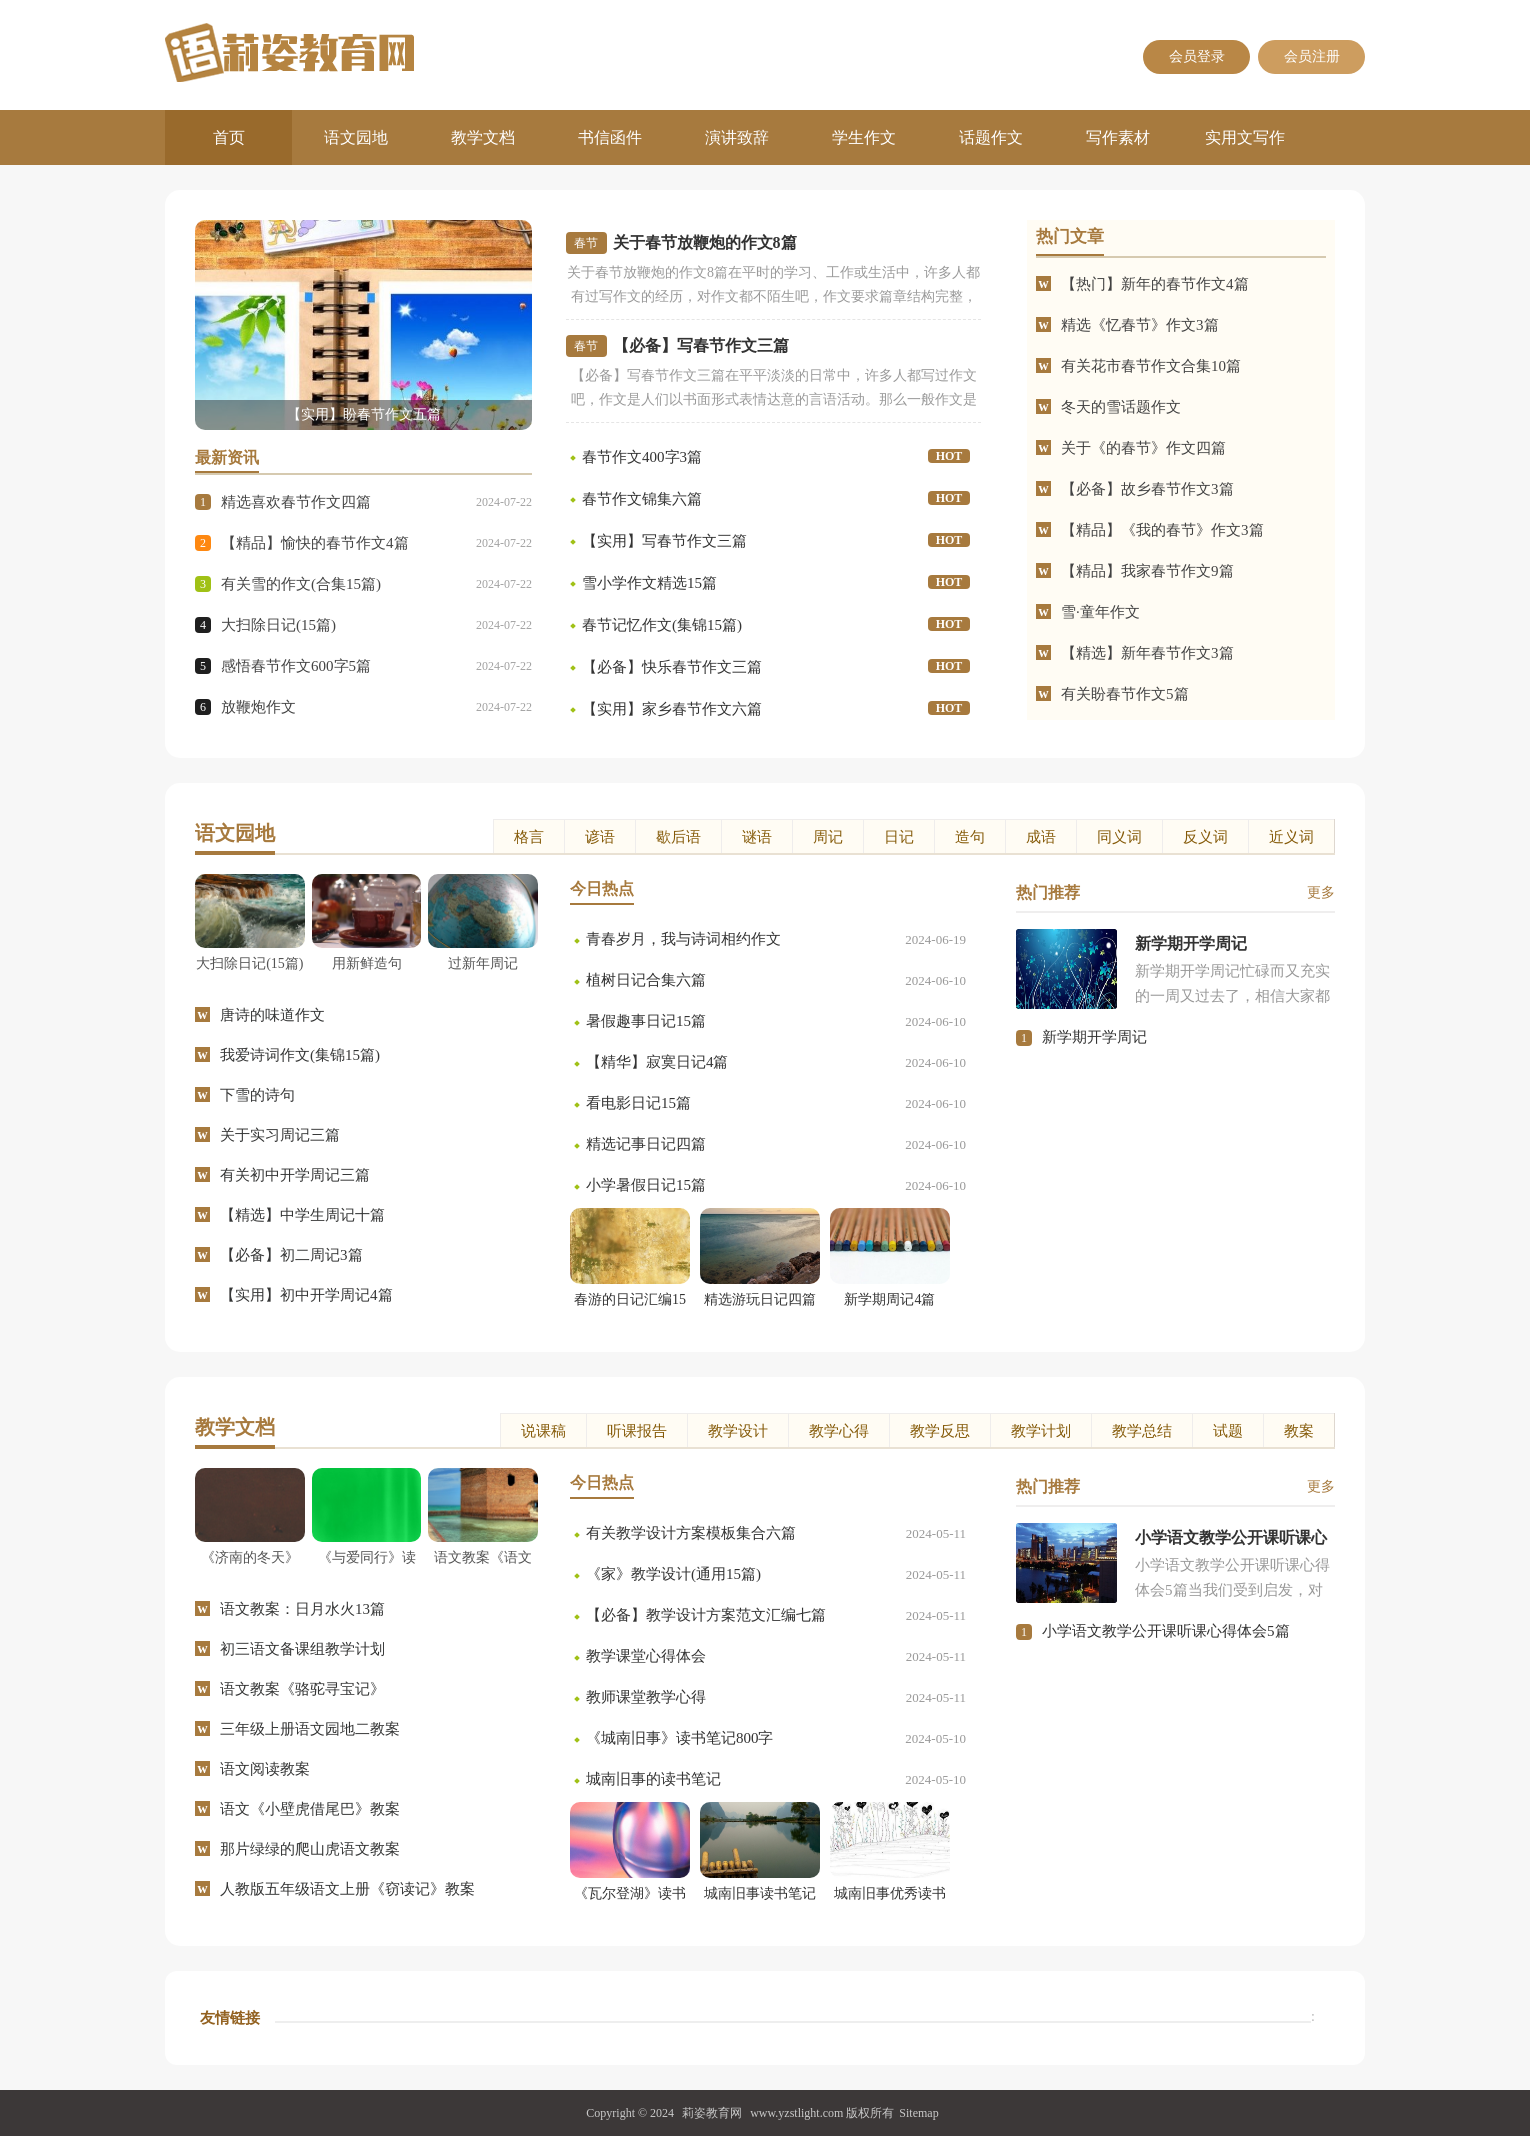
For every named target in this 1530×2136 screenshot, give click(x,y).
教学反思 (940, 1431)
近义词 (1291, 837)
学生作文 (864, 137)
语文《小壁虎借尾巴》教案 (310, 1809)
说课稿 (543, 1431)
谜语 (757, 837)
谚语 (600, 837)
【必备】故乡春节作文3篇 (1147, 489)
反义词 (1205, 837)
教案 (1299, 1431)
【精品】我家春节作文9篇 (1147, 571)
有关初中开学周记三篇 (295, 1175)
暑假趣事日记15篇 (646, 1021)
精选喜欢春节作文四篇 (296, 502)
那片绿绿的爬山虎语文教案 (310, 1849)
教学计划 (1041, 1431)
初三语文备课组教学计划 (302, 1649)
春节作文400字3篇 (642, 457)
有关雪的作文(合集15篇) (301, 584)
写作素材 (1118, 137)
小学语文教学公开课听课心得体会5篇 (1166, 1631)
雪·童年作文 (1100, 612)
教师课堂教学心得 (646, 1697)
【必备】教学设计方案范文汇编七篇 (706, 1615)
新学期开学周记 (1094, 1037)
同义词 (1119, 837)
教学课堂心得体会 (646, 1656)
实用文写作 (1245, 137)
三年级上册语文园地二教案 (310, 1729)
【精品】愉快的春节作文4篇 (315, 543)
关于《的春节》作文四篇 (1143, 448)
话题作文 (991, 137)
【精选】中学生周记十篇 (302, 1215)
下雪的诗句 (257, 1095)
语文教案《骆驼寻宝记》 (302, 1689)
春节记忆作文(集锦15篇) (662, 625)
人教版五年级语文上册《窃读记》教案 (347, 1889)
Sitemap (918, 2113)
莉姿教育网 (712, 2113)
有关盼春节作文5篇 (1125, 694)
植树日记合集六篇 (646, 980)
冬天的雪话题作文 (1121, 407)
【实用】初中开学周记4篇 (306, 1295)
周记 (828, 837)
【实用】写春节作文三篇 (664, 541)
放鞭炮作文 (258, 707)
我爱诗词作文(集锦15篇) (300, 1055)
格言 (529, 837)
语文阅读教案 (265, 1769)
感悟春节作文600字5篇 (296, 666)
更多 (1321, 892)
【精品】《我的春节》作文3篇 (1162, 530)
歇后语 (678, 837)
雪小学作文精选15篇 (649, 583)
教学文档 (483, 137)
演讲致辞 (737, 137)
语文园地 (356, 137)
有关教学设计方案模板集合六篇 (691, 1533)
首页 (229, 137)
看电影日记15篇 (638, 1103)
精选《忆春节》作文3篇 (1140, 325)
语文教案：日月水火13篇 (302, 1609)
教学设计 (738, 1431)
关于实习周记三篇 (280, 1135)
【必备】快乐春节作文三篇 (672, 667)
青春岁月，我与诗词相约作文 (683, 939)
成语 (1041, 837)
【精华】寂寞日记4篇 (657, 1062)
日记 (899, 837)
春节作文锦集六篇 (642, 499)
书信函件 (610, 137)
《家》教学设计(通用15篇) (673, 1574)
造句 (970, 837)
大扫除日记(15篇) (278, 625)
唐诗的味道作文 (272, 1015)
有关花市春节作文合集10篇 (1151, 366)
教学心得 (839, 1431)
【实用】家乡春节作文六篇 (672, 709)
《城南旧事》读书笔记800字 (680, 1738)
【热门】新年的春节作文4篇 (1155, 284)
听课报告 (637, 1431)
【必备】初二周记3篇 (291, 1255)
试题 (1228, 1431)
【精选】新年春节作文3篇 (1147, 653)
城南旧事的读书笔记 (653, 1779)
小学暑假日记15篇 (646, 1185)
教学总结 (1142, 1431)
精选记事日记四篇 (646, 1144)
